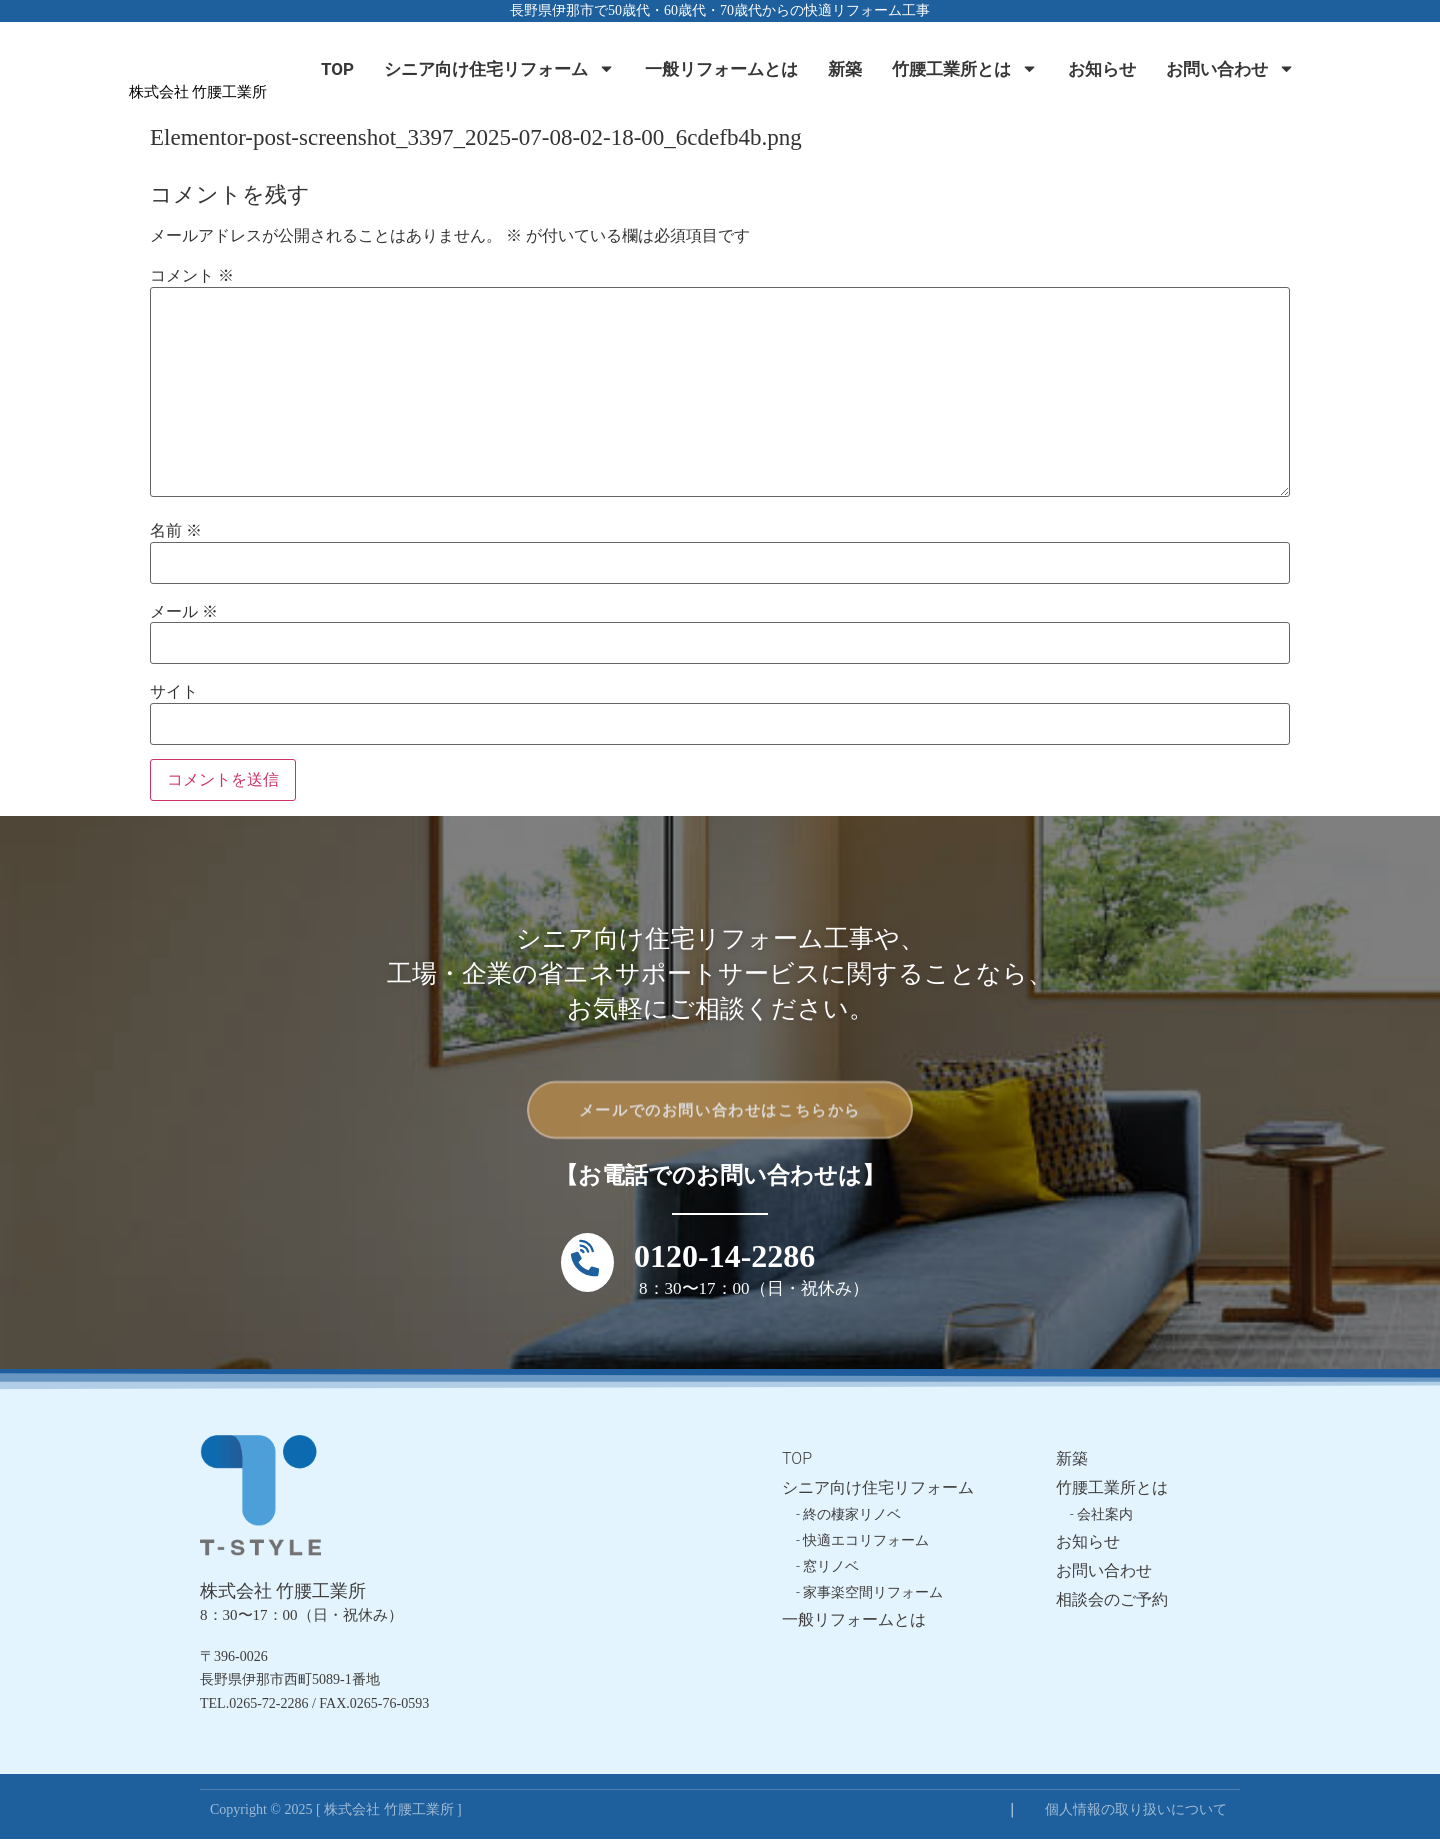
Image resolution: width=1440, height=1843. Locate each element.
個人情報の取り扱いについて (1136, 1813)
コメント (192, 276)
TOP (337, 69)
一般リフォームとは (721, 69)
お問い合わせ (1230, 68)
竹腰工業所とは (965, 68)
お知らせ (1102, 69)
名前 (176, 531)
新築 (845, 69)
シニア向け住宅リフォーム (499, 68)
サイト (174, 692)
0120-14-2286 (724, 1260)
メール (184, 612)
